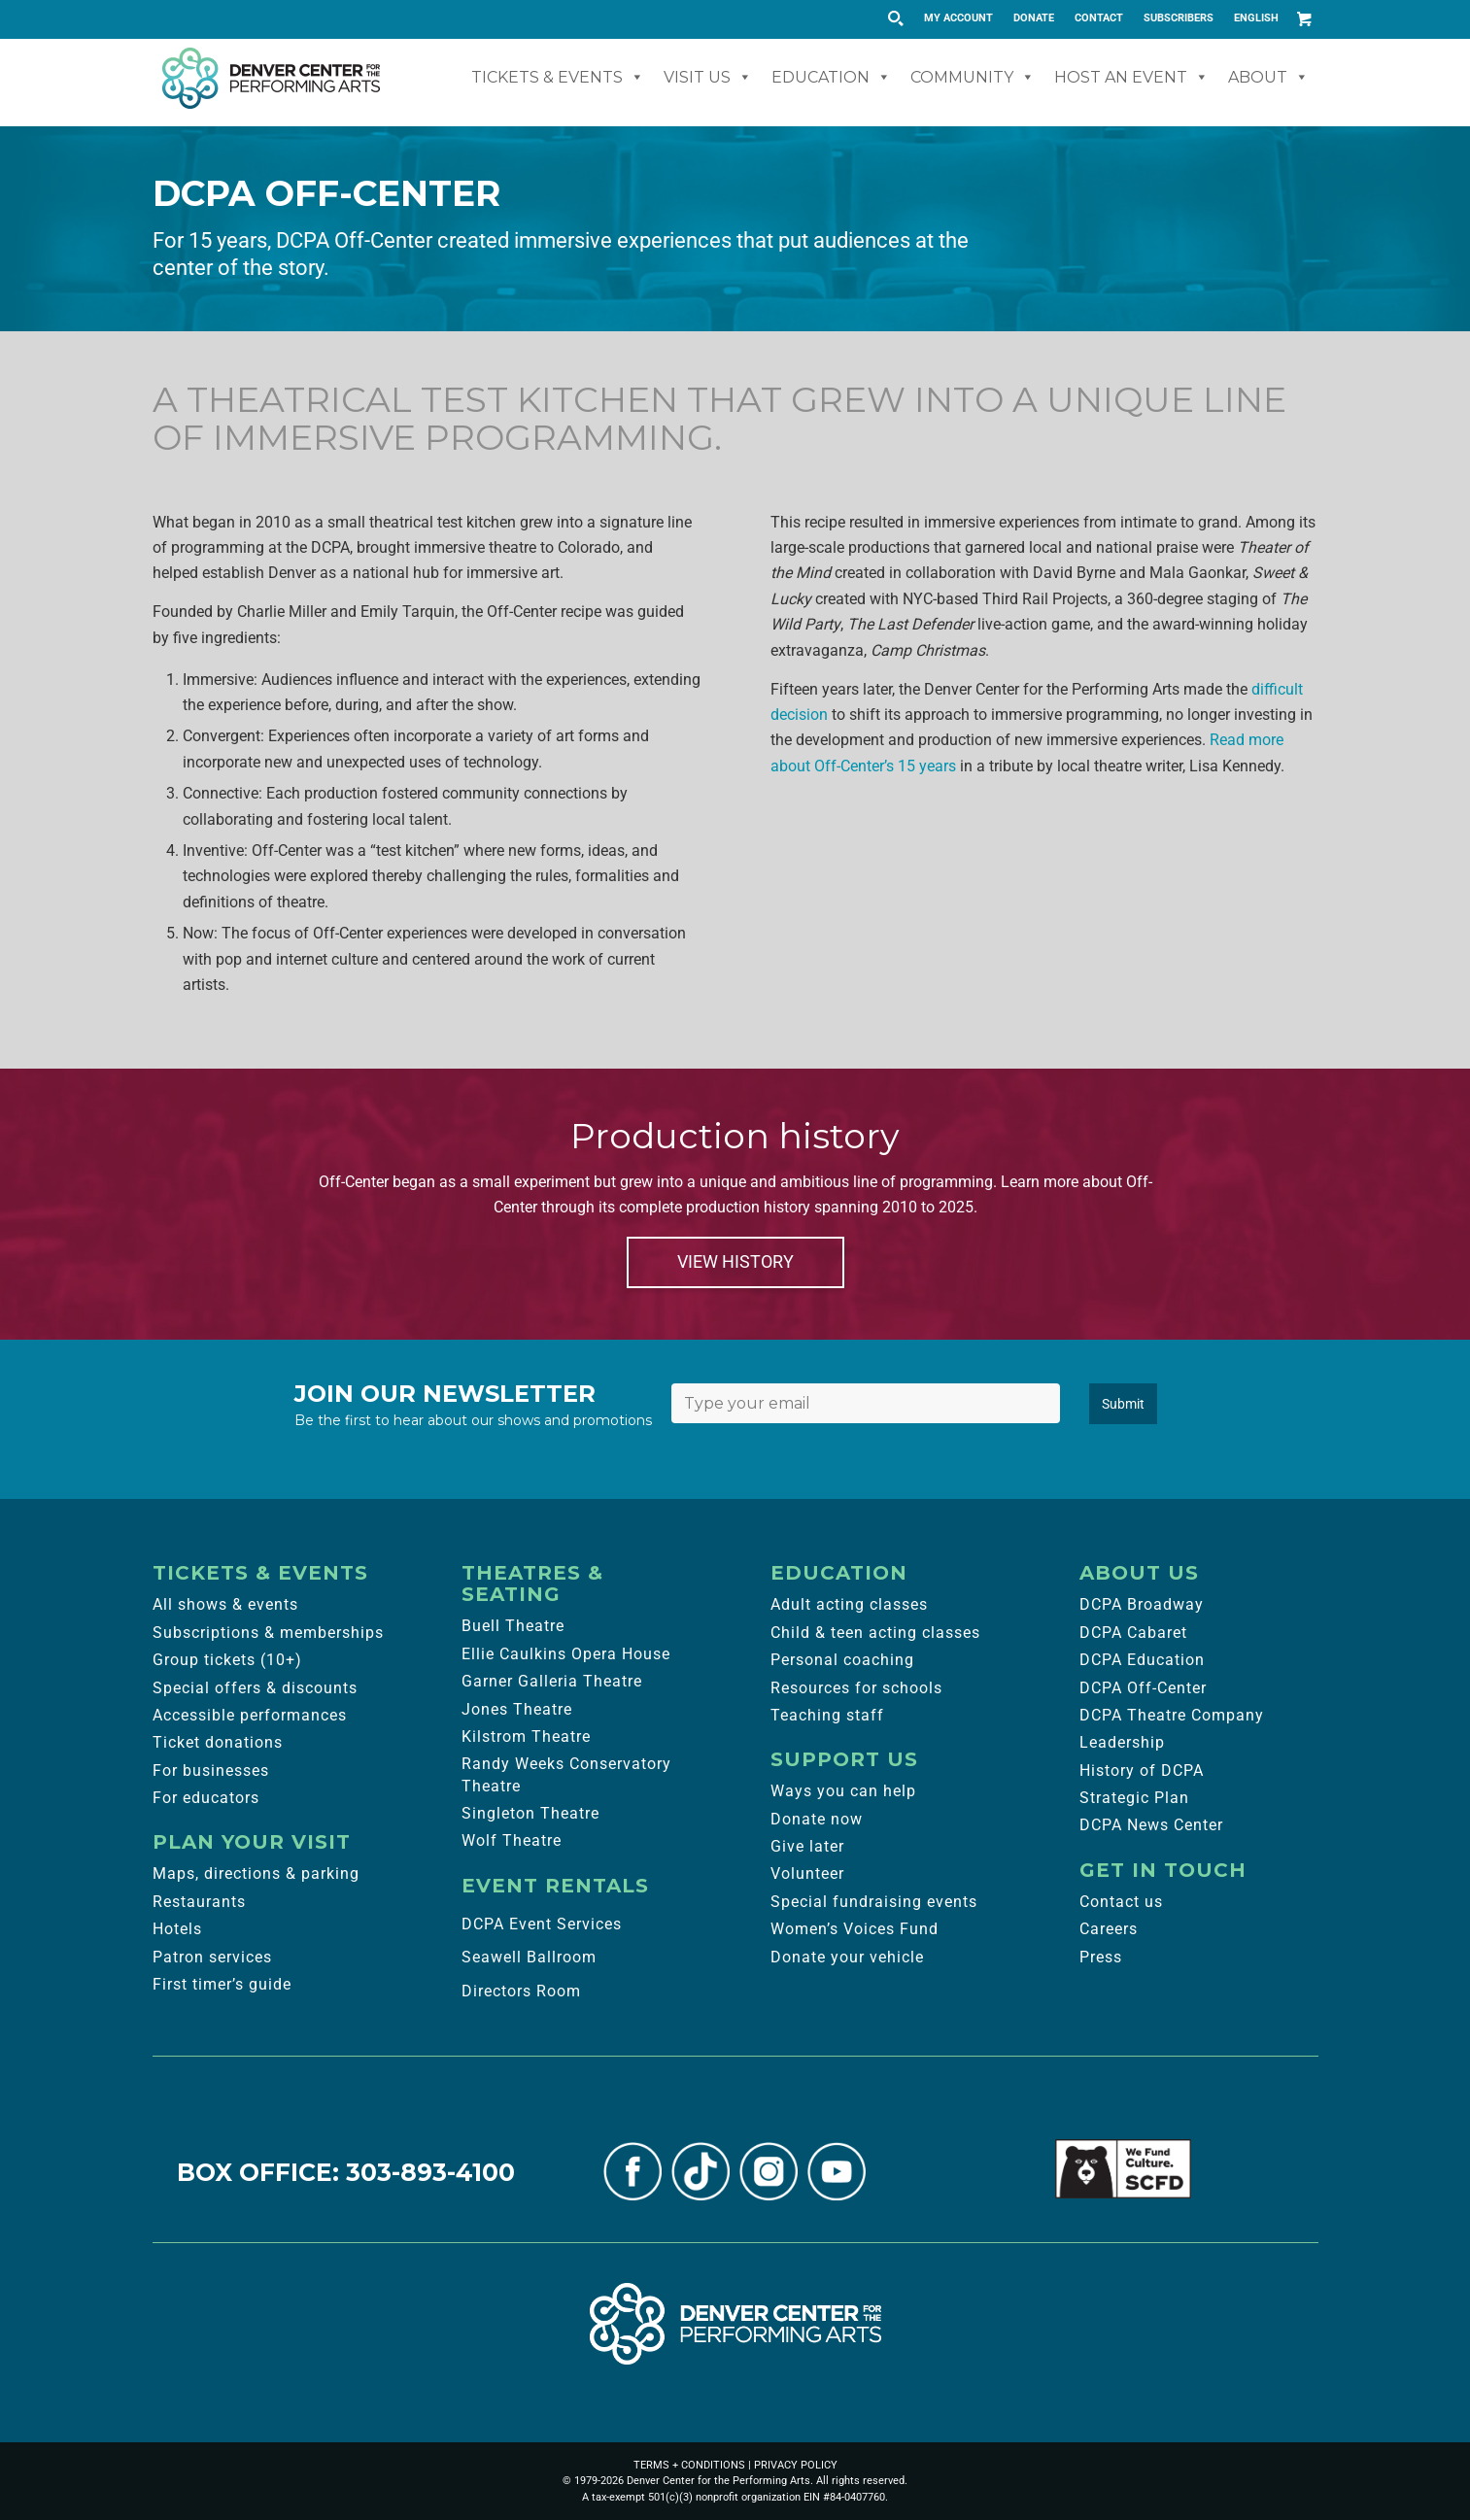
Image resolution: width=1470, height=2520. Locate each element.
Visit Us (708, 77)
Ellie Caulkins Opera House (566, 1654)
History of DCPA (1141, 1770)
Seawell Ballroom (529, 1957)
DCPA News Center (1151, 1825)
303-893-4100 (430, 2172)
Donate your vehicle (847, 1957)
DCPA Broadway (1141, 1604)
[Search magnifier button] (895, 18)
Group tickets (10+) (227, 1660)
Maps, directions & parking (256, 1873)
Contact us (1121, 1901)
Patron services (212, 1957)
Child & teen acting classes (875, 1632)
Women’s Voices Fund (854, 1929)
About (1268, 77)
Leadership (1122, 1742)
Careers (1108, 1929)
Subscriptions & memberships (268, 1632)
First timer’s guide (222, 1984)
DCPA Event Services (542, 1924)
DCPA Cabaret (1133, 1632)
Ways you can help (843, 1791)
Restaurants (199, 1901)
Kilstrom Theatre (526, 1736)
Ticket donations (218, 1742)
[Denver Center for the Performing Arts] (735, 2324)
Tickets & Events (557, 77)
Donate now (816, 1819)
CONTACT (1099, 18)
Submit (1123, 1404)
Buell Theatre (513, 1626)
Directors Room (521, 1991)
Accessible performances (250, 1715)
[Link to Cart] (1303, 18)
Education (831, 77)
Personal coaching (842, 1660)
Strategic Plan (1134, 1797)
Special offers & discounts (255, 1688)
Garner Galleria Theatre (552, 1681)
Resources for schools (856, 1688)
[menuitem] (959, 18)
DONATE (1033, 18)
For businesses (211, 1770)
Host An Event (1131, 77)
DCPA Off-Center (1143, 1688)
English (1256, 18)
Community (972, 77)
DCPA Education (1142, 1660)
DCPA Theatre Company (1171, 1715)
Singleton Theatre (530, 1813)
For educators (206, 1797)
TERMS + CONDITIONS (689, 2465)
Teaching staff (827, 1715)
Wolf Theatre (512, 1840)
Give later (807, 1846)
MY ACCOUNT (958, 18)
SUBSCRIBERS (1179, 18)
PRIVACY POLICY (796, 2465)
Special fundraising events (873, 1901)
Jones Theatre (517, 1709)
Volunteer (807, 1873)
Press (1100, 1957)
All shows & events (225, 1604)
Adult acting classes (849, 1604)
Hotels (177, 1929)
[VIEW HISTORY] (735, 1262)
